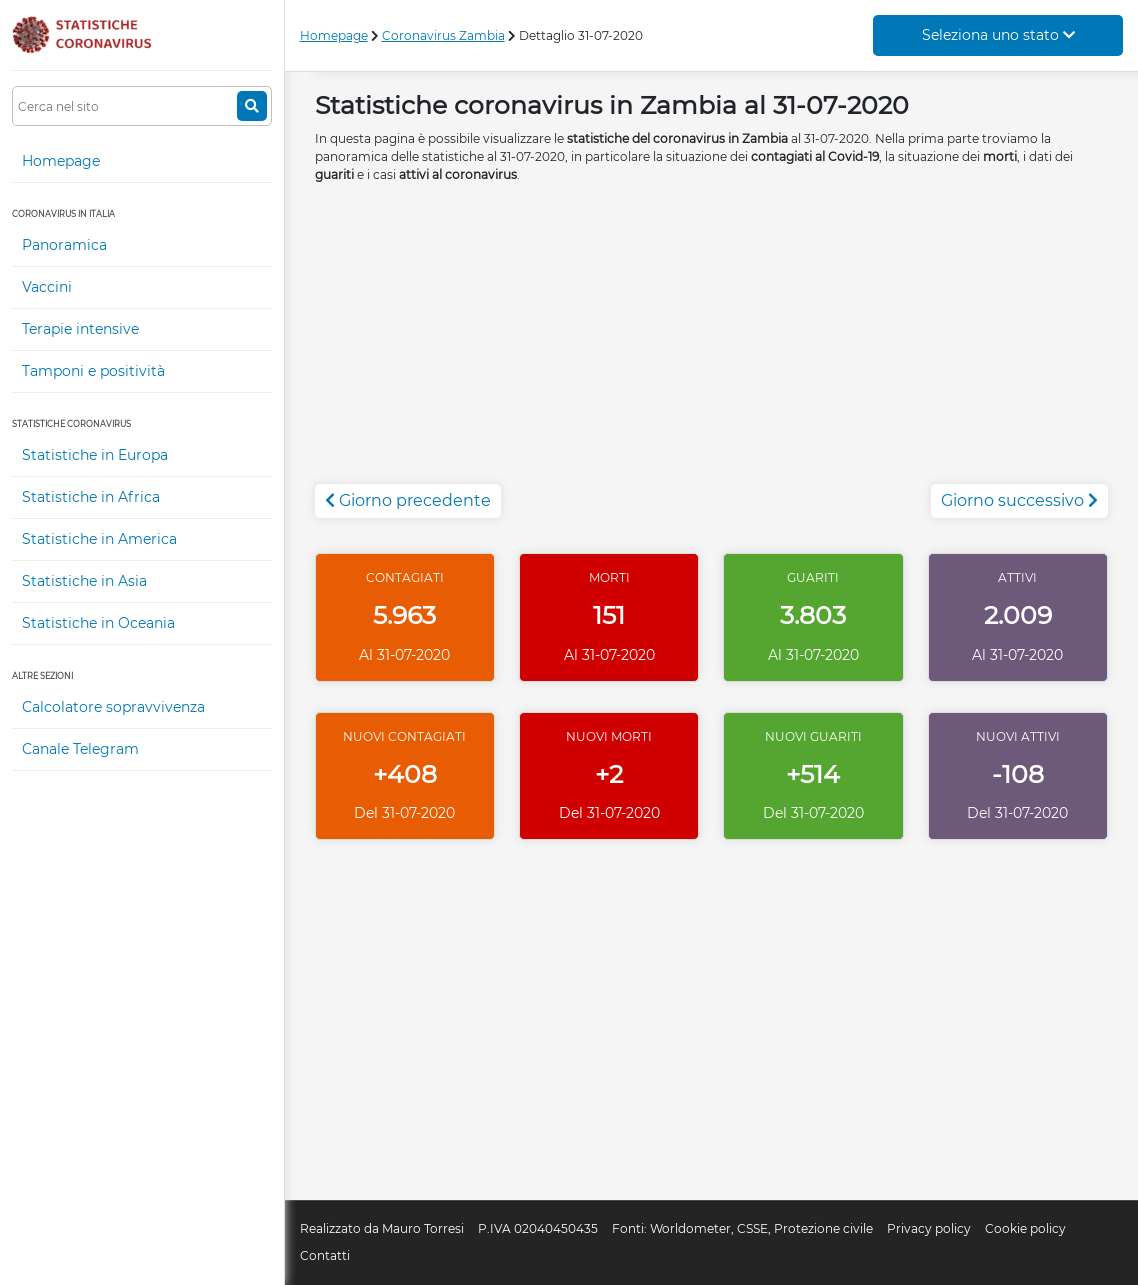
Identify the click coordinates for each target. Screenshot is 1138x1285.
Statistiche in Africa (91, 497)
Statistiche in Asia (84, 581)
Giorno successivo (1019, 500)
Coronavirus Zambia (443, 35)
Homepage (61, 161)
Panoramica (64, 245)
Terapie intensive (80, 329)
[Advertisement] (712, 344)
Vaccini (47, 287)
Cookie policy (1025, 1228)
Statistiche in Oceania (98, 623)
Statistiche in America (99, 539)
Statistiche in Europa (95, 455)
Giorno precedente (408, 500)
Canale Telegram (80, 749)
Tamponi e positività (93, 371)
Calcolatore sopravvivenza (113, 707)
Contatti (325, 1255)
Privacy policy (929, 1228)
